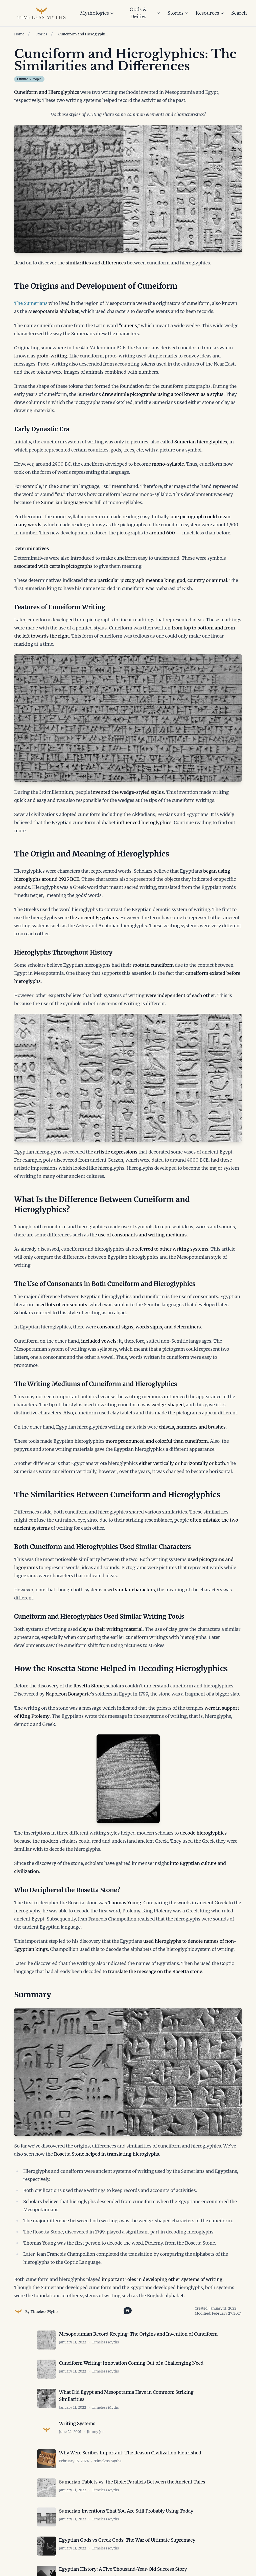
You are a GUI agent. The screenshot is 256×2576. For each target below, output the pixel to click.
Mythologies (97, 13)
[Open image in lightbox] (128, 189)
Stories (177, 13)
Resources (210, 13)
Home (19, 34)
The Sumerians (31, 303)
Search (239, 13)
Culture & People (29, 79)
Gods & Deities (144, 13)
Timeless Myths (44, 2311)
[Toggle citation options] (127, 2310)
